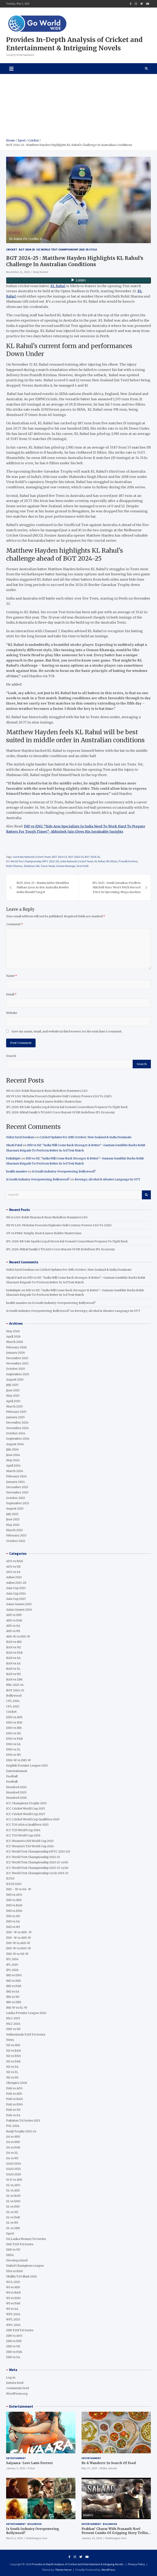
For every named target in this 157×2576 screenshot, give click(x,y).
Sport (10, 2233)
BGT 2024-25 (27, 249)
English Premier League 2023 (27, 1765)
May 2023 (12, 1525)
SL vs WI (12, 2222)
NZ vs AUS (13, 2045)
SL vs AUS (13, 2190)
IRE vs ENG (14, 1975)
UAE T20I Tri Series (19, 2244)
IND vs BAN (14, 1905)
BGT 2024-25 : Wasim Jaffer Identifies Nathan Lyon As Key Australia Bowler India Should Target (43, 887)
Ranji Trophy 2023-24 (21, 2131)
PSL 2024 (12, 2126)
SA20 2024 (13, 2163)
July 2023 (12, 1514)
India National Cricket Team (77, 861)
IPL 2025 (12, 1964)
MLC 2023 (13, 2018)
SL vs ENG (13, 2201)
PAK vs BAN (14, 2099)
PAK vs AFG (14, 2088)
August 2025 (15, 1379)
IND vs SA (13, 1921)
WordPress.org (17, 2393)
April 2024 (13, 1465)
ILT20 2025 (14, 1884)
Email (11, 994)
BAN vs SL (13, 1669)
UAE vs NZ (13, 2249)
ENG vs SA (13, 1744)
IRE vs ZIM (13, 2002)
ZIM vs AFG (14, 2336)
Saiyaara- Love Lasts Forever (29, 2463)
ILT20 (10, 1878)
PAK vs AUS (14, 2093)
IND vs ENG (14, 1911)
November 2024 (17, 1428)
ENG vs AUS (14, 1717)
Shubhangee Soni (36, 2538)
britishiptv (13, 1158)
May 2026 (13, 1331)
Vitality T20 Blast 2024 (21, 2276)
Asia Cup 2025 (16, 1599)
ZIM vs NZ (13, 2346)
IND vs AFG (14, 1895)
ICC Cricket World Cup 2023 (25, 1808)
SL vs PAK (13, 2217)
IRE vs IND (13, 1981)
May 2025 (13, 1395)
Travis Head (48, 866)
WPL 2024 (13, 2314)
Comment (14, 924)
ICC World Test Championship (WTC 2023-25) (32, 861)
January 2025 (15, 1417)
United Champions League (25, 2265)
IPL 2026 (12, 1970)
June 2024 (13, 1455)
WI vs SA (12, 2309)
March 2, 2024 (14, 2538)
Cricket (11, 249)
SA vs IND (13, 2142)
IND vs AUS (14, 1900)
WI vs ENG (13, 2298)
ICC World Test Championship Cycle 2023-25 (37, 1873)
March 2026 (14, 1342)
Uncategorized (16, 2260)
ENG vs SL (13, 1749)
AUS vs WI (13, 1631)
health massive (16, 1171)
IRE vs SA (12, 1991)
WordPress (108, 2570)
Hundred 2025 (16, 1792)
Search (11, 1056)
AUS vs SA (13, 1626)
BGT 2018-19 (75, 857)
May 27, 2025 (89, 2468)
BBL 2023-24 (15, 1685)
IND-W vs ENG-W (18, 1948)
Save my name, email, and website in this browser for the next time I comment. (66, 1031)
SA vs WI (12, 2158)
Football (12, 1776)
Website (11, 1013)
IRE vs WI (12, 1997)
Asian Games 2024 (19, 1609)
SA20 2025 (13, 2169)
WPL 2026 (13, 2325)
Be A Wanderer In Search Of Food (109, 2463)
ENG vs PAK (14, 1738)
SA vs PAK (13, 2147)
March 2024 (14, 1471)
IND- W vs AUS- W (19, 1932)
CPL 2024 (13, 1701)
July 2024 (12, 1449)
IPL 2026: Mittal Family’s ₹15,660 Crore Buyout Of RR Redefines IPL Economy (60, 1112)
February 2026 (16, 1347)
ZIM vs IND (14, 2341)
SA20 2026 (13, 2174)
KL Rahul (57, 286)
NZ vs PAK (13, 2061)
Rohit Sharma (14, 866)
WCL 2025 (13, 2282)
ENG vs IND (14, 1722)
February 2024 (16, 1476)
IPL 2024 (12, 1959)
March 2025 (14, 1406)
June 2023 (13, 1519)
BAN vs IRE (14, 1642)
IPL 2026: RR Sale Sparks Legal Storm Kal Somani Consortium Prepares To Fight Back (67, 1107)
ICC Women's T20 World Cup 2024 (30, 1846)
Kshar (31, 2468)
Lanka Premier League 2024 (26, 2013)
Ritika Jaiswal (108, 2468)
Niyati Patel (14, 1145)
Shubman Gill (31, 866)
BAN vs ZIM (14, 1679)
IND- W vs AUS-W (18, 1938)
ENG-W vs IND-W (18, 1760)
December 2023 (17, 1487)
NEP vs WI (13, 2029)
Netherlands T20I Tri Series (25, 2034)
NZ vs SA (12, 2067)
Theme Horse (63, 2570)
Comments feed (17, 2388)
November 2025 (17, 1363)
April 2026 (13, 1336)
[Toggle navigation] (11, 68)
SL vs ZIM (13, 2228)
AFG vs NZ (13, 1566)
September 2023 (17, 1503)
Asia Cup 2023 (16, 1588)
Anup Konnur (40, 272)
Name (11, 976)
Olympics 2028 (16, 2083)
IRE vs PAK (13, 1986)
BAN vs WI (13, 1674)
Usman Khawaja (65, 866)
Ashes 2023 (14, 1577)
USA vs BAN (14, 2271)
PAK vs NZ (13, 2110)
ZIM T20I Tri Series (19, 2330)
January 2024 (15, 1482)
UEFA (10, 2255)
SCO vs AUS (14, 2179)
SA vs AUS (13, 2136)
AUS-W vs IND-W (18, 1636)
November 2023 (17, 1492)
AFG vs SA (13, 1572)
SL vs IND (13, 2206)
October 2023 (15, 1498)
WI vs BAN (13, 2292)
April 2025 (13, 1401)
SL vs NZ (12, 2212)
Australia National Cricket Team (32, 857)
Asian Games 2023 (19, 1604)
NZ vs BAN (13, 2050)
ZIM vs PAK (14, 2352)
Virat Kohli (82, 866)
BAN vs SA (13, 1658)
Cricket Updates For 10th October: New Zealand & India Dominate (85, 1137)
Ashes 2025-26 (16, 1583)
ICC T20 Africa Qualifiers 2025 (27, 1824)
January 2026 (15, 1352)
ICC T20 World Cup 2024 (23, 1830)
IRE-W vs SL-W (16, 2007)
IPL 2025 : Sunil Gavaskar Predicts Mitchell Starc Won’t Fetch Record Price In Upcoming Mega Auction (116, 887)
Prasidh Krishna (128, 861)
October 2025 (15, 1369)
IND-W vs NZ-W (17, 1954)
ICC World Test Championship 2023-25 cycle (66, 249)
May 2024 (13, 1460)
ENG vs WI (13, 1755)
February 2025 (16, 1412)
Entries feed (14, 2383)
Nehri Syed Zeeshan (20, 1137)
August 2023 (15, 1508)
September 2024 (17, 1438)
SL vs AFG (13, 2185)
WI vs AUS (13, 2287)
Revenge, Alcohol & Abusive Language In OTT (107, 1179)
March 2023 (14, 1530)
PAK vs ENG (14, 2104)
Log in (10, 2377)
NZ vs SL (12, 2072)
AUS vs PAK (14, 1620)
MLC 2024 (13, 2024)
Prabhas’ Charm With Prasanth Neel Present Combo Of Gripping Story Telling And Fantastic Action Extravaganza (116, 2533)
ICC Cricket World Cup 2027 (25, 1814)
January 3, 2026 (15, 2468)
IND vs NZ (13, 1916)
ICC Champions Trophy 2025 (26, 1803)
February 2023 (16, 1535)
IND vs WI (13, 1927)
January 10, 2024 (92, 2538)
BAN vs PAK (14, 1652)
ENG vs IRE (14, 1728)
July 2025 (12, 1385)
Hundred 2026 (16, 1798)
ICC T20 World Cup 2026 (23, 1835)
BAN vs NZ (13, 1647)
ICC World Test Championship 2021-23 (33, 1857)
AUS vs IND (14, 1615)
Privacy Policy (136, 2564)
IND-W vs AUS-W (18, 1943)
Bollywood (13, 1695)
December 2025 (17, 1358)
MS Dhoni (111, 861)
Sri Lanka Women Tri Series (26, 2239)
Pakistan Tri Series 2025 (23, 2120)
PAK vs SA (13, 2115)
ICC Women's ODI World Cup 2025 (30, 1841)
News (10, 2040)
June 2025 (13, 1390)
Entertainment (16, 1771)
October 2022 (15, 1541)
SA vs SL (12, 2153)
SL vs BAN (13, 2196)
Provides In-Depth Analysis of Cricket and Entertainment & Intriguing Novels (74, 44)
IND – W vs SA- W (18, 1889)
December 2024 (17, 1422)
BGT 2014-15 (59, 857)
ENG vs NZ (13, 1733)
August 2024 (15, 1444)
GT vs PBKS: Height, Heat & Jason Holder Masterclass (43, 1101)
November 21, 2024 (18, 272)
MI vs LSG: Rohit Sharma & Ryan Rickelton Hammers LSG (46, 1091)
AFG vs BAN (14, 1561)
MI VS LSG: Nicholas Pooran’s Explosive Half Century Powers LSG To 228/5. (59, 1096)
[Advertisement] (78, 107)
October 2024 (15, 1433)
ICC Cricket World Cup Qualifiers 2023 (32, 1819)
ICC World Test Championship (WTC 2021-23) (38, 1851)
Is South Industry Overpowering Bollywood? (63, 1171)
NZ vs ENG (13, 2056)
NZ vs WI (12, 2077)
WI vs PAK (13, 2303)
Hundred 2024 (16, 1787)
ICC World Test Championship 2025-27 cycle (37, 1868)
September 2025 (17, 1374)
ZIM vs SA (13, 2357)
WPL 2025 (13, 2319)
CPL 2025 (12, 1706)
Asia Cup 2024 (16, 1593)
